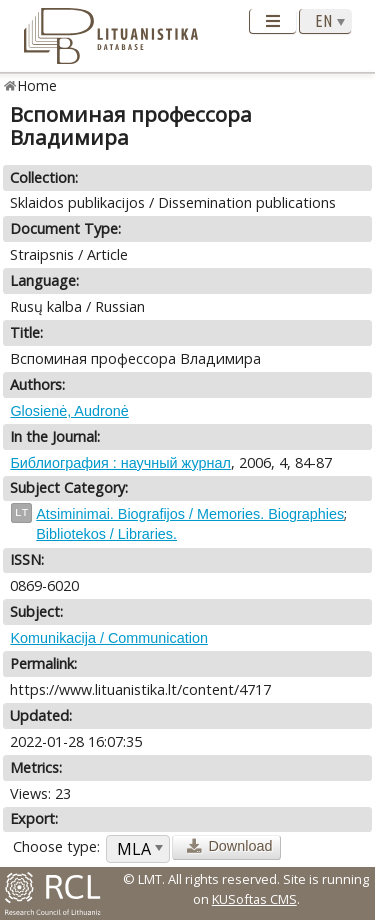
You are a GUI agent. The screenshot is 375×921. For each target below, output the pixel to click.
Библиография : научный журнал (120, 463)
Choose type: (56, 846)
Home (37, 85)
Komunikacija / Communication (109, 638)
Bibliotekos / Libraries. (106, 534)
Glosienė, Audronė (69, 411)
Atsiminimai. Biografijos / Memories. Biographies (190, 514)
